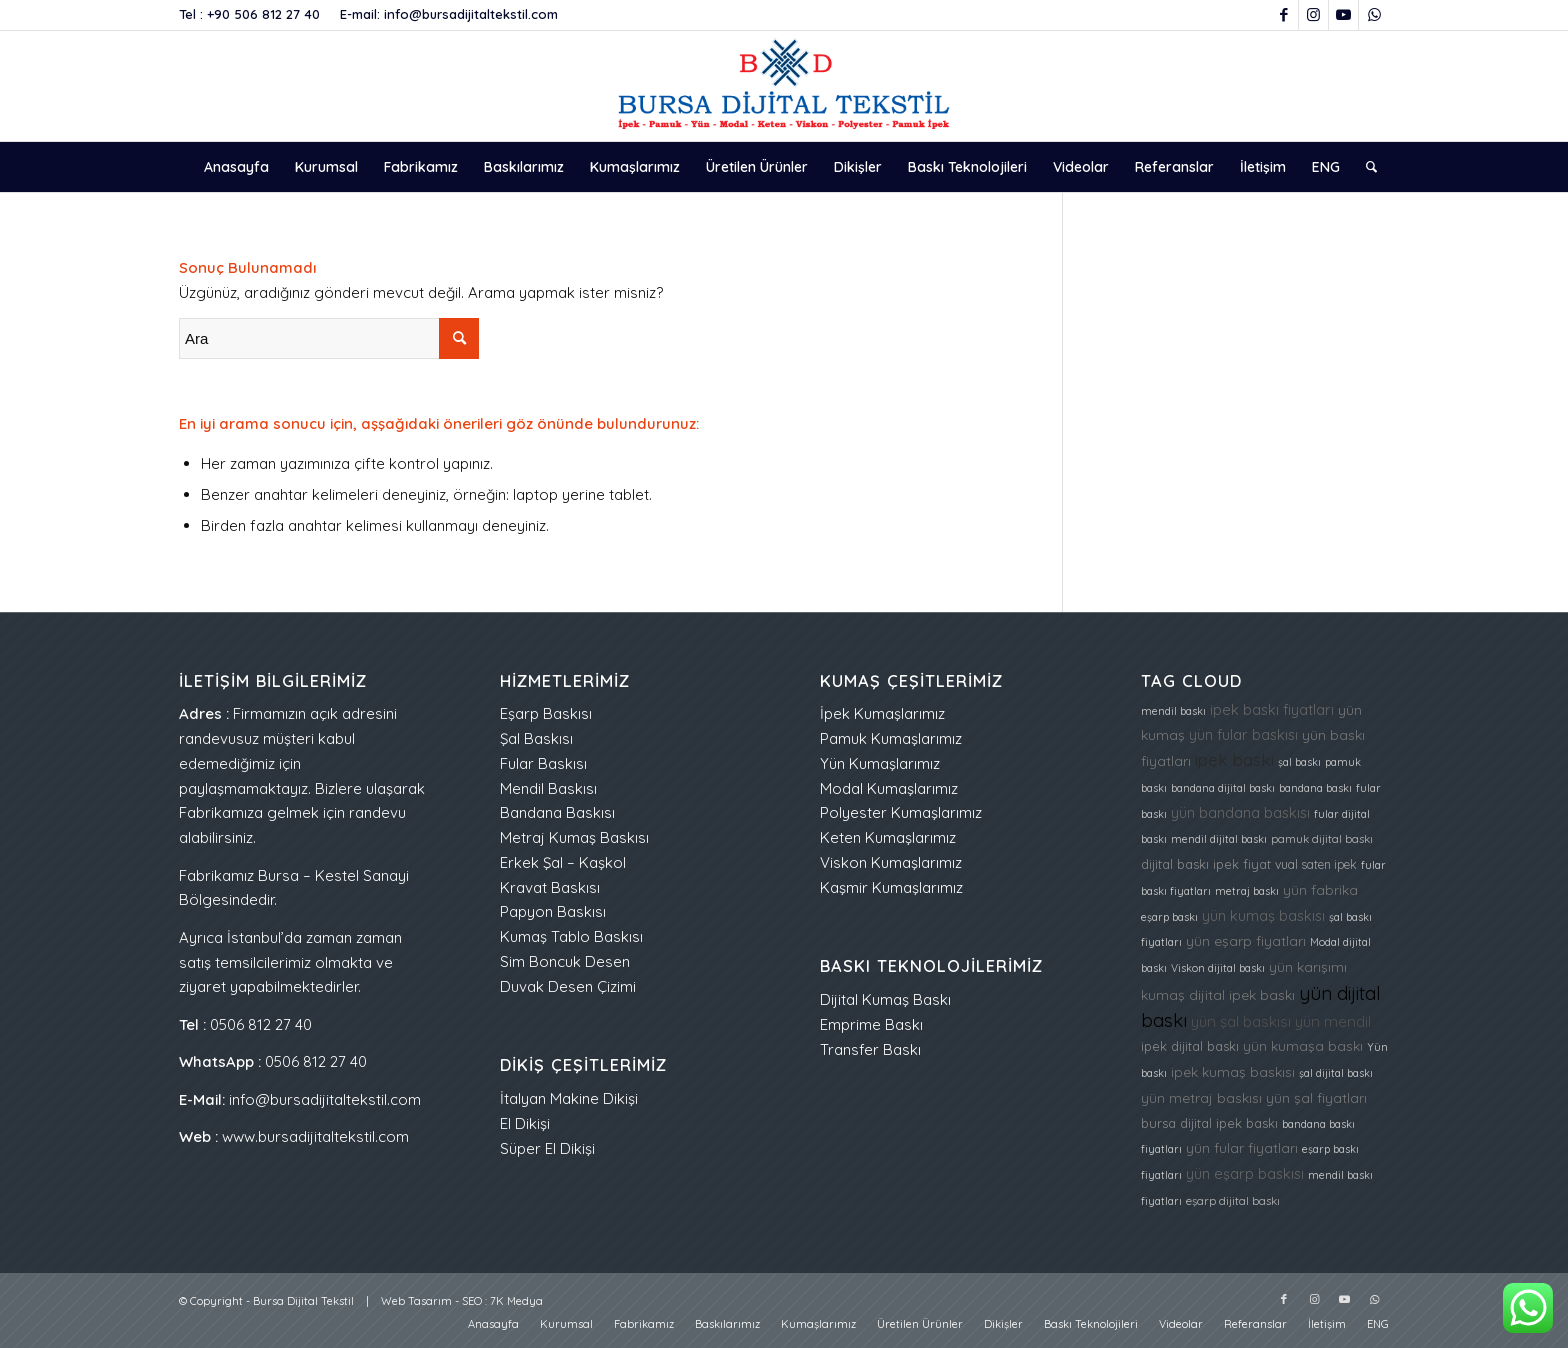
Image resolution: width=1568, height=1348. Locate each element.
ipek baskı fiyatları (1272, 709)
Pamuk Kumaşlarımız (891, 738)
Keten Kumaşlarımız (888, 837)
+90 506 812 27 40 (263, 14)
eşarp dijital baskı (1233, 1201)
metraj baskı (1247, 891)
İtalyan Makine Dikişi (569, 1098)
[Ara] (1365, 167)
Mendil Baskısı (548, 788)
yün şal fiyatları (1316, 1097)
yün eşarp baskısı (1245, 1173)
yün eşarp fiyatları (1246, 940)
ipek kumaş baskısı (1233, 1071)
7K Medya (516, 1301)
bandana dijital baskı (1223, 788)
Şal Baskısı (536, 738)
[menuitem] (236, 167)
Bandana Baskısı (557, 812)
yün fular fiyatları (1242, 1147)
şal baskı (1299, 762)
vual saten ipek (1316, 864)
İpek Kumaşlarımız (882, 713)
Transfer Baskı (870, 1049)
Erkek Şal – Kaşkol (563, 862)
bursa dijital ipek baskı (1209, 1123)
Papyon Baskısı (553, 911)
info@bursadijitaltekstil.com (471, 14)
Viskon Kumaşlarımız (891, 862)
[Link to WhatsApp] (1374, 15)
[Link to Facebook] (1283, 15)
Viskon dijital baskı (1218, 968)
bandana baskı (1315, 788)
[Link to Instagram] (1313, 15)
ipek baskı (1234, 759)
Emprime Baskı (871, 1024)
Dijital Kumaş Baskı (885, 999)
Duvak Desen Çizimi (568, 986)
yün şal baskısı (1241, 1021)
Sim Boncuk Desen (565, 961)
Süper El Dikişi (547, 1148)
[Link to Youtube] (1343, 15)
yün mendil (1333, 1021)
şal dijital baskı (1336, 1073)
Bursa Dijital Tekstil (303, 1301)
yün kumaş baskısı (1263, 915)
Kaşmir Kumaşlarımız (891, 887)
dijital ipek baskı (1242, 994)
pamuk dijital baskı (1322, 839)
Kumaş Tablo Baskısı (571, 936)
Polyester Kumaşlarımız (901, 812)
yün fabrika (1320, 889)
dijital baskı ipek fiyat (1206, 864)
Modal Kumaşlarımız (889, 788)
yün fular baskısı (1243, 734)
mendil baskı (1173, 711)
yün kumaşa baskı (1303, 1045)
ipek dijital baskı (1190, 1046)
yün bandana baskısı (1240, 812)
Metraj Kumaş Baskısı (574, 837)
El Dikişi (525, 1123)
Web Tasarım (416, 1301)
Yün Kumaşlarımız (880, 763)
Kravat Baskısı (550, 887)
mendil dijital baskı (1219, 839)
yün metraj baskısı (1201, 1097)
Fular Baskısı (543, 763)
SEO (472, 1301)
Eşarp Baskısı (546, 713)
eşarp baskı (1169, 917)
